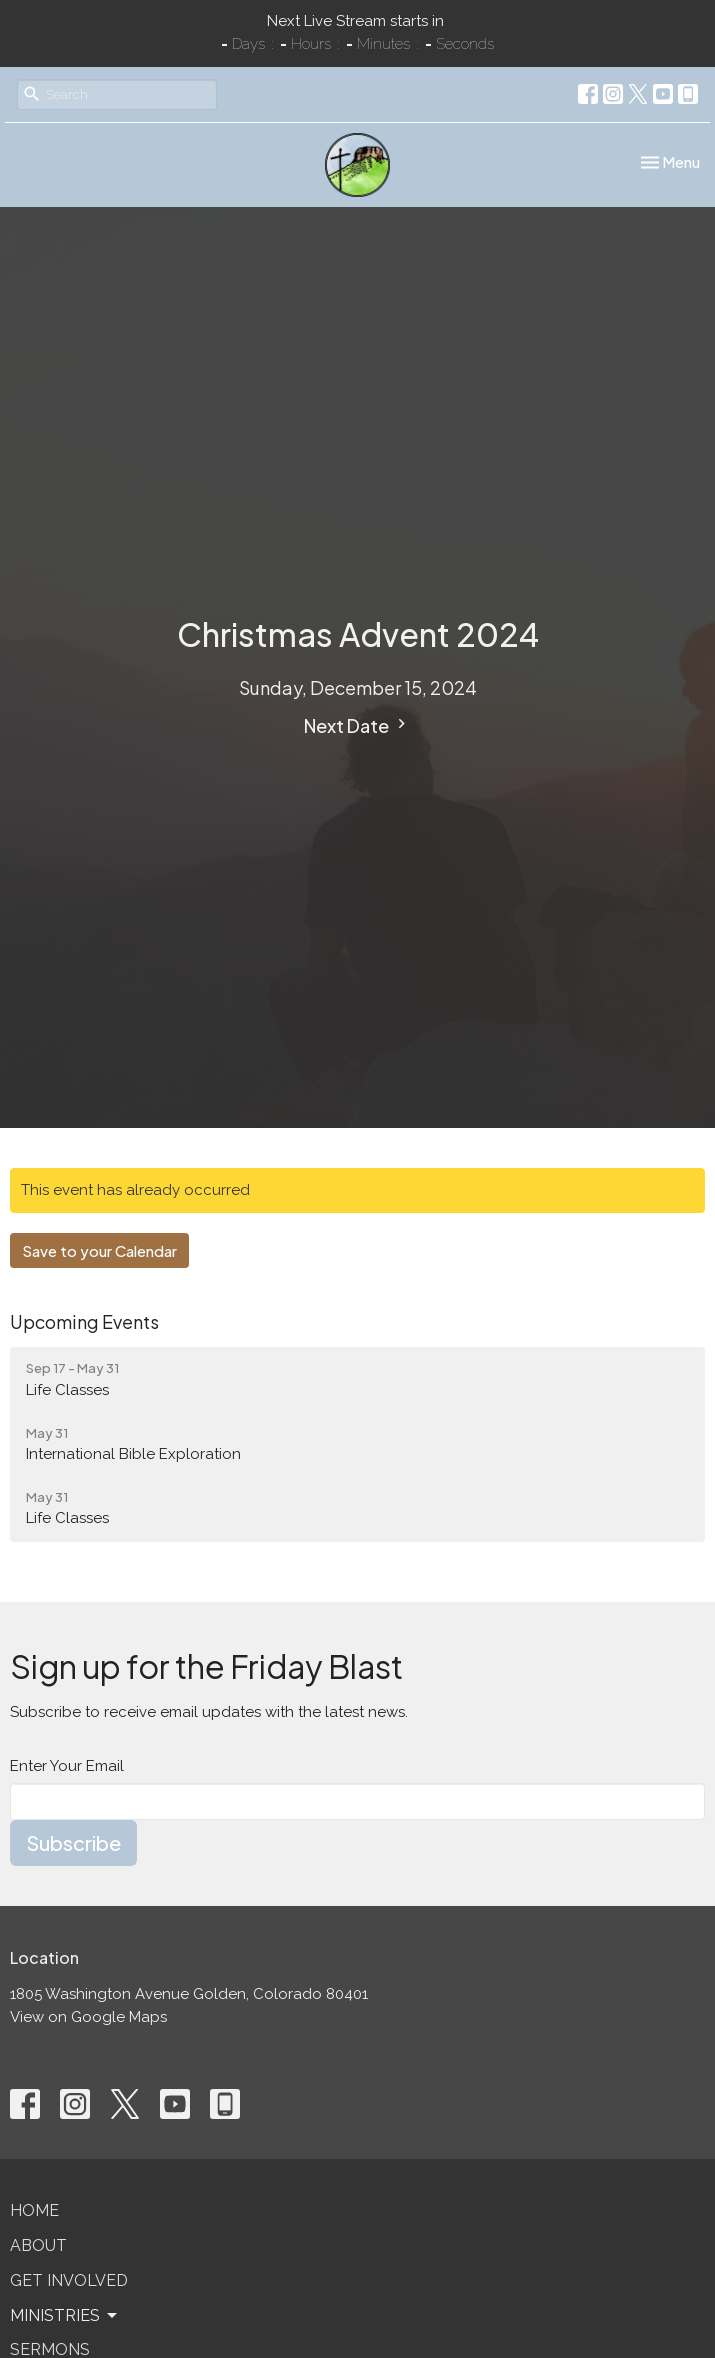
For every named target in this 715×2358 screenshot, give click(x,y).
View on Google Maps (88, 2017)
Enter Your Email (67, 1766)
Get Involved (69, 2280)
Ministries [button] (65, 2316)
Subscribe (73, 1842)
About (38, 2245)
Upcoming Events (84, 1321)
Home (34, 2210)
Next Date (357, 725)
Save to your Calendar (99, 1250)
